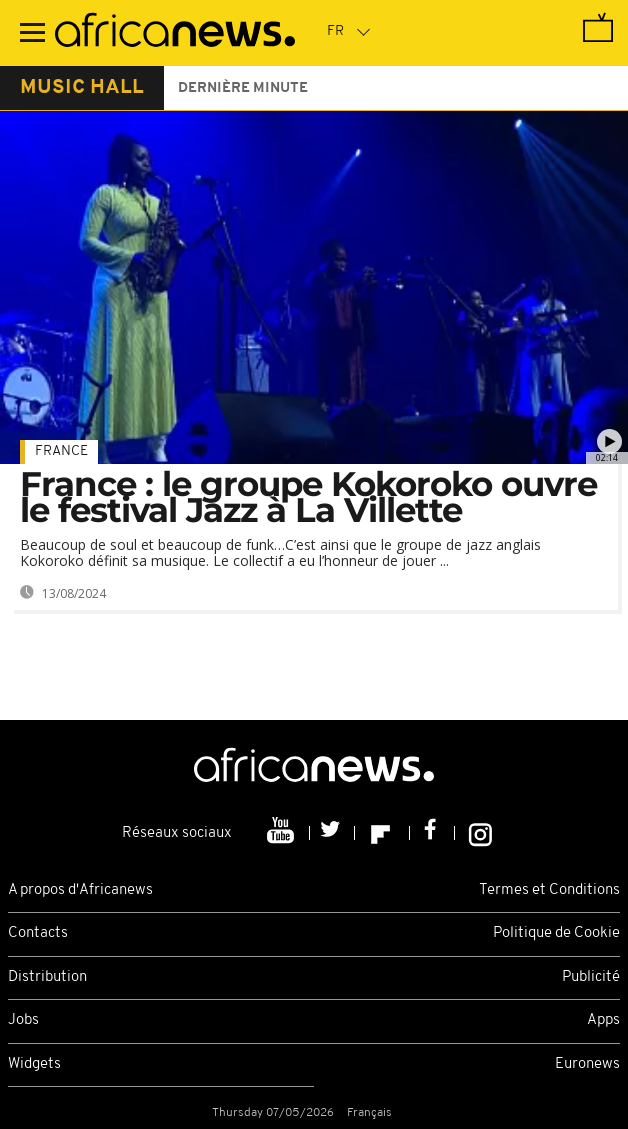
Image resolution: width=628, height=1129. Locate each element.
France (61, 451)
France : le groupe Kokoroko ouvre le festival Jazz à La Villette (308, 497)
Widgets (34, 1064)
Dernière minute (243, 88)
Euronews (587, 1064)
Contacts (38, 933)
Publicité (591, 977)
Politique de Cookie (556, 933)
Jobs (23, 1020)
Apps (603, 1020)
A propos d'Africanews (80, 890)
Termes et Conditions (549, 890)
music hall (82, 88)
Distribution (47, 977)
